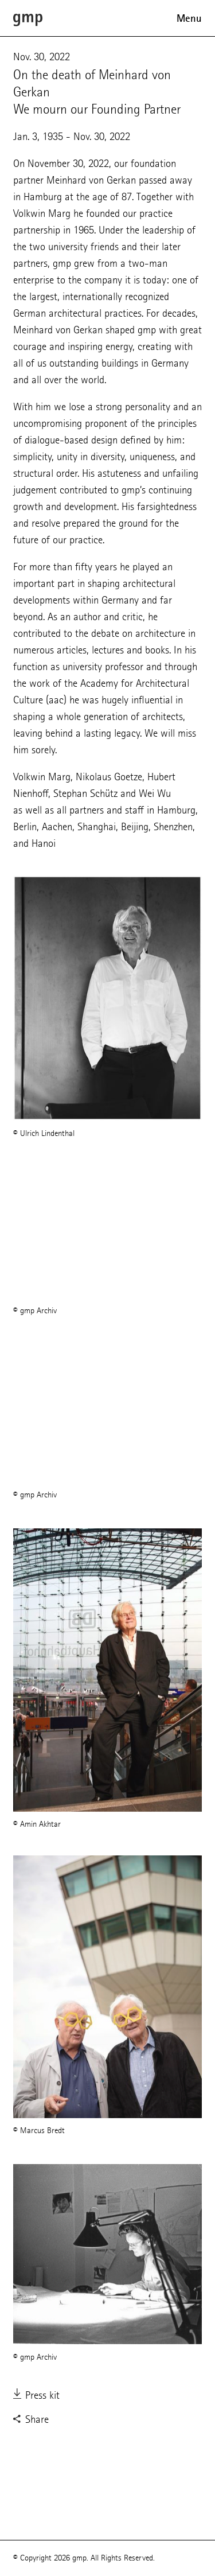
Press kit (36, 2396)
